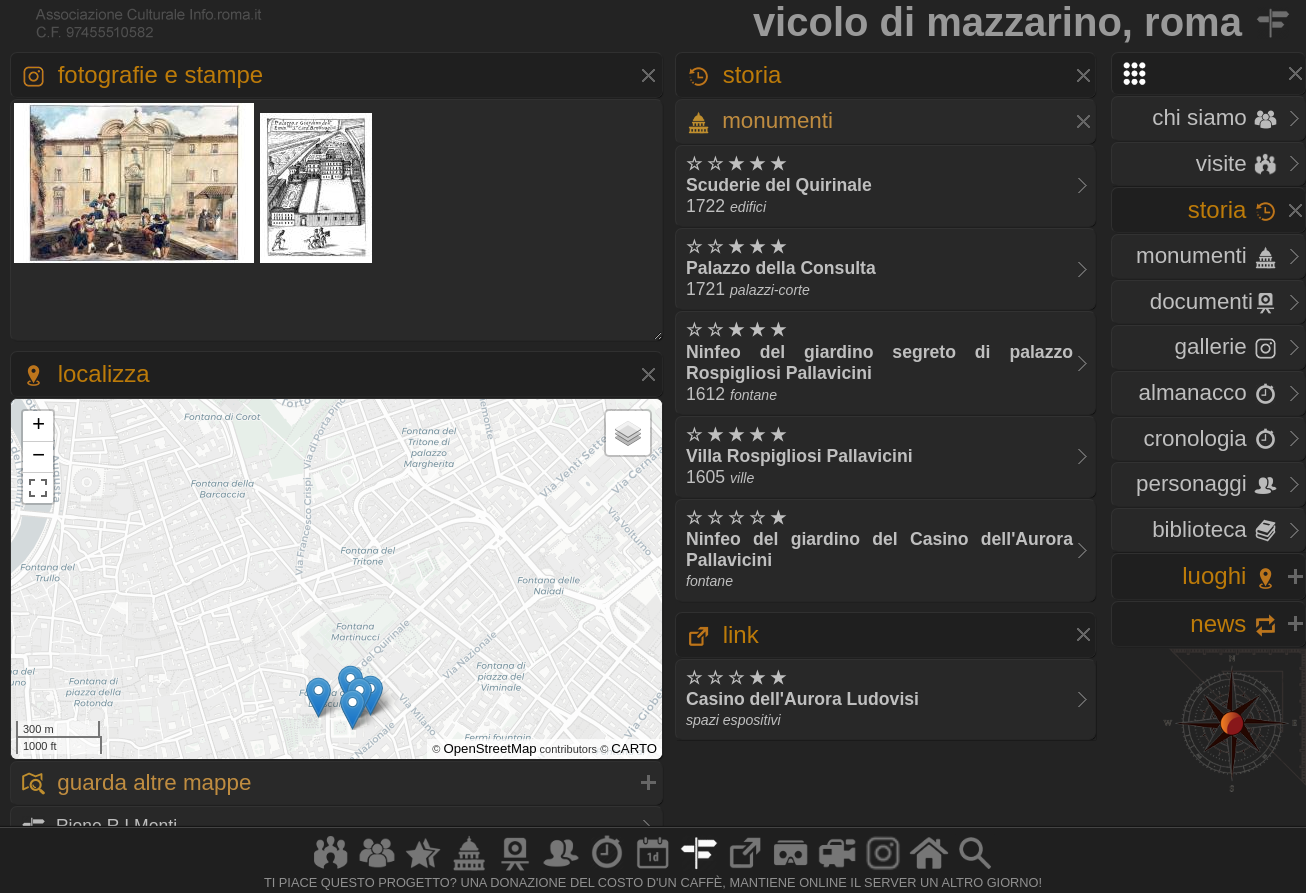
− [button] (38, 457)
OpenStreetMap (489, 748)
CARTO (634, 748)
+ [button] (38, 426)
